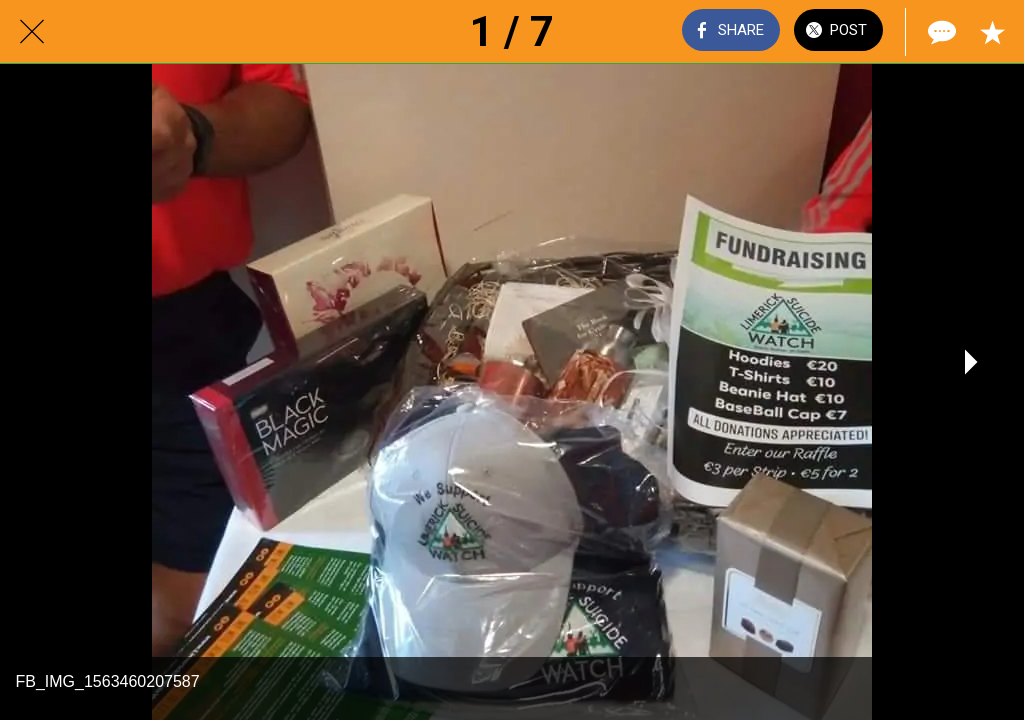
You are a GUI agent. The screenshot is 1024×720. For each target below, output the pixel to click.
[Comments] (940, 32)
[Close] (32, 32)
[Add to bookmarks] (992, 32)
